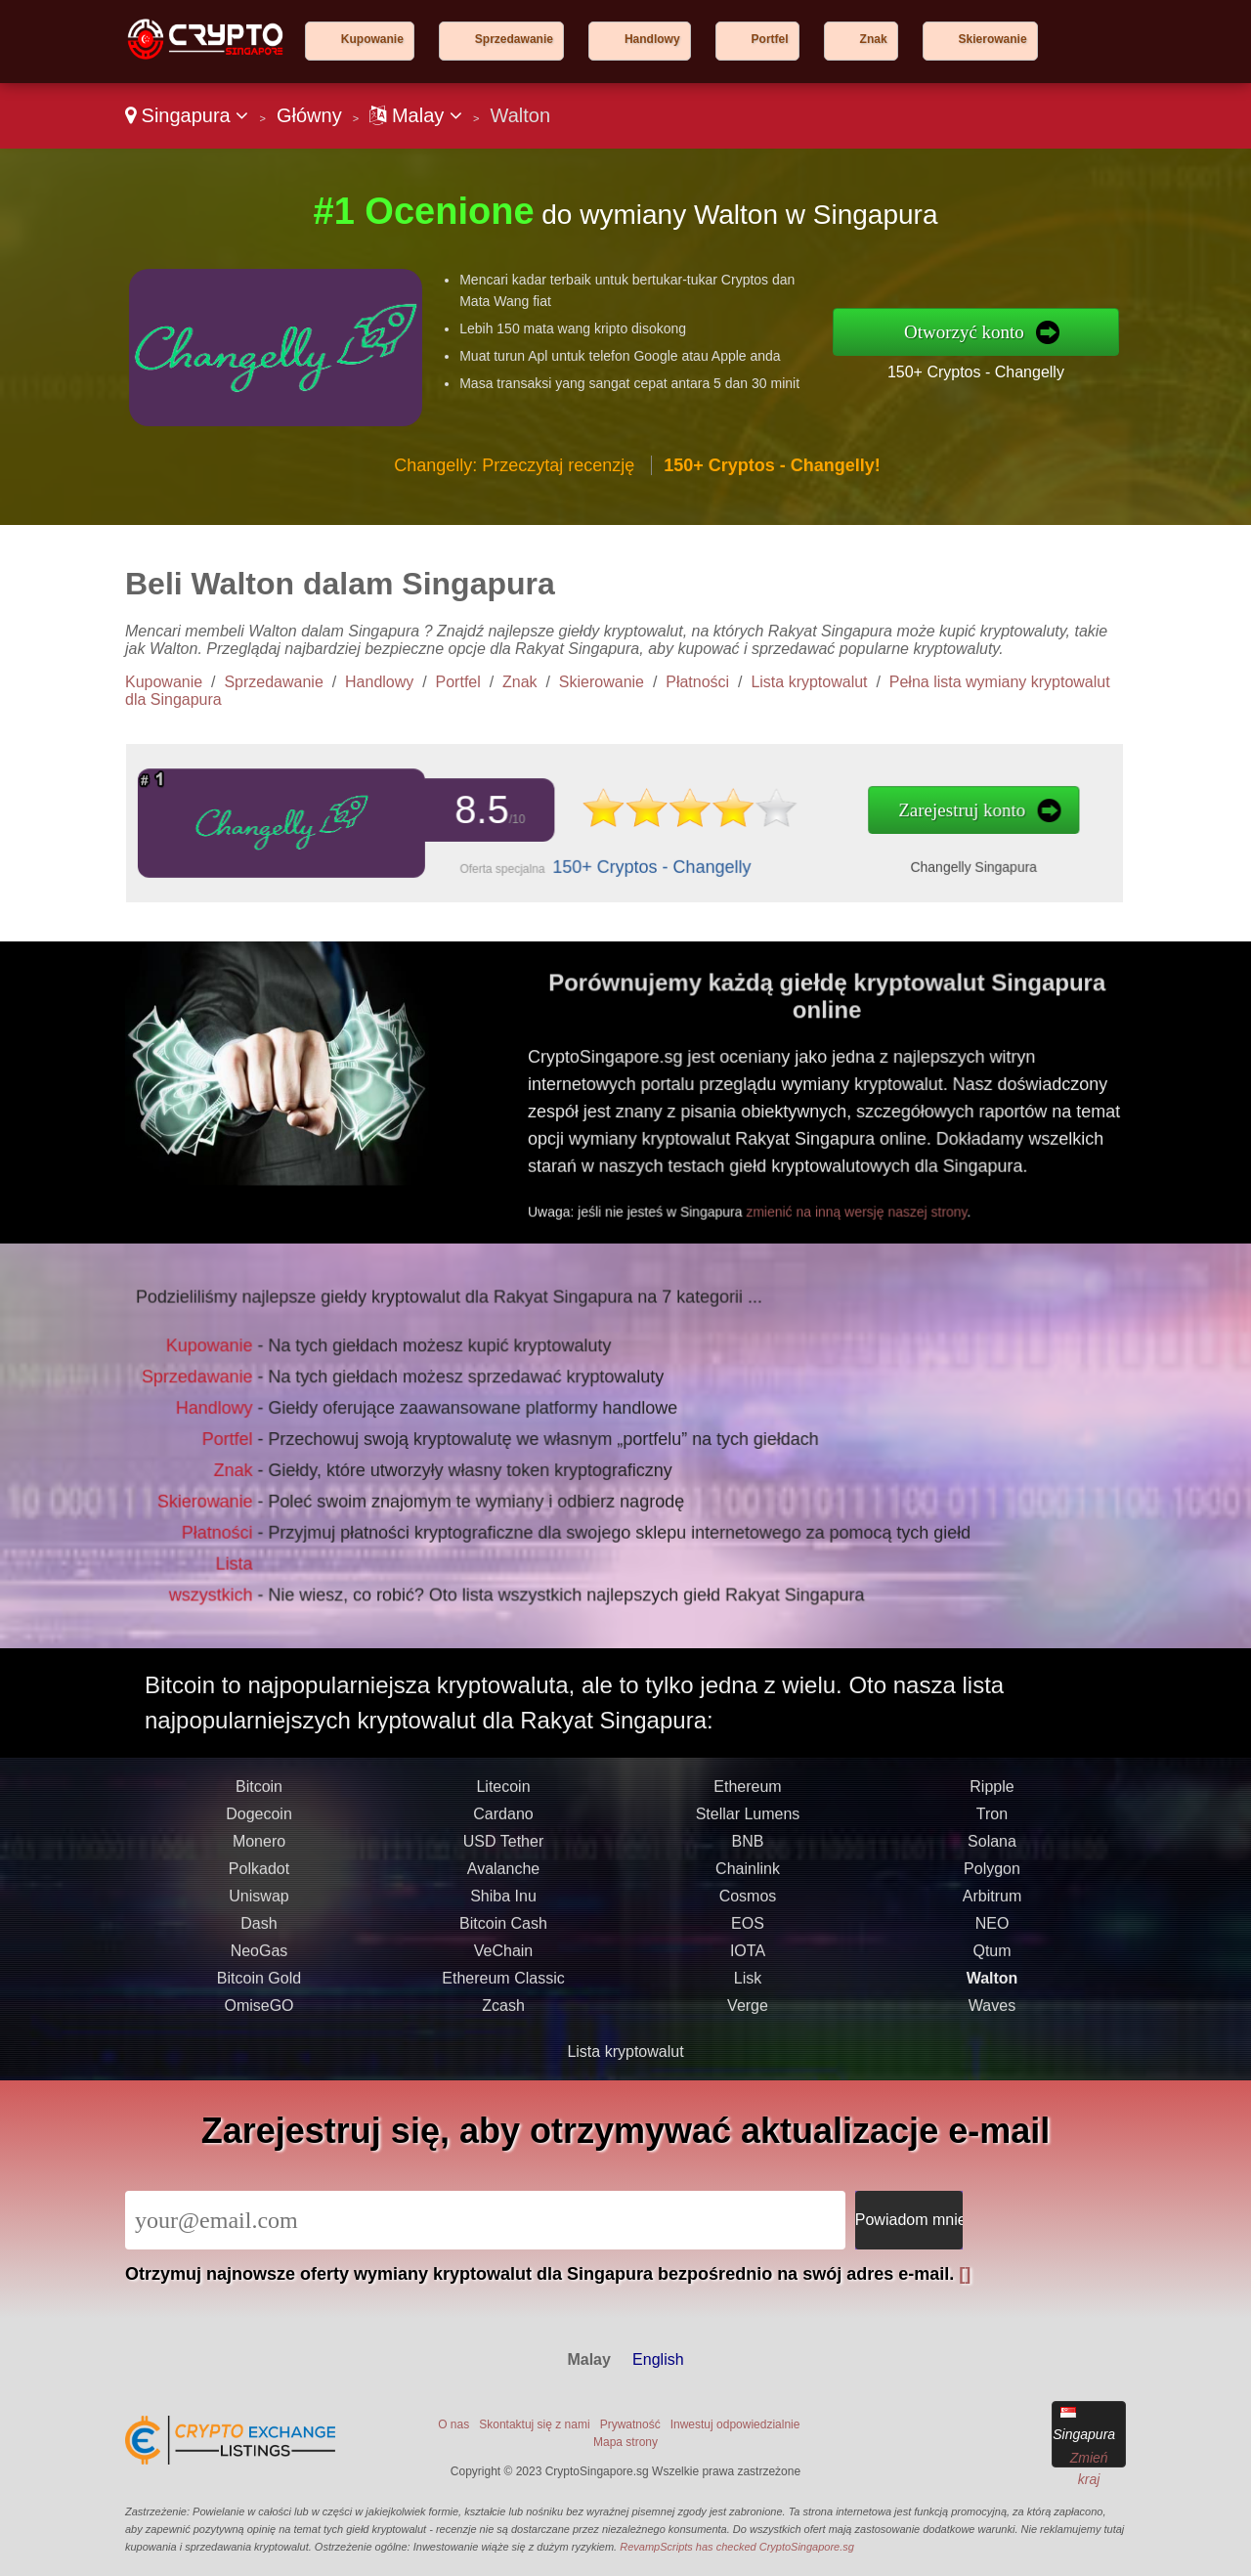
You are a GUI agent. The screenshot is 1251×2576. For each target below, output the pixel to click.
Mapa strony (625, 2442)
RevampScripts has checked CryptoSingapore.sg (737, 2547)
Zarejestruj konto (881, 812)
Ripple (992, 1820)
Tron (992, 1848)
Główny (309, 115)
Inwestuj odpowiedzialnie (735, 2424)
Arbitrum (992, 1930)
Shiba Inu (503, 1930)
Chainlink (747, 1903)
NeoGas (259, 1985)
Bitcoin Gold (259, 2012)
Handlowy (652, 39)
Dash (258, 1957)
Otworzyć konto (964, 332)
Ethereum (747, 1820)
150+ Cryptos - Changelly (975, 372)
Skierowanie (993, 39)
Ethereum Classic (503, 2012)
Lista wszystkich (234, 1562)
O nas (453, 2424)
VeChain (504, 1985)
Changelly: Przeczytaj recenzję (514, 465)
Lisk (747, 2012)
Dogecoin (259, 1848)
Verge (747, 2039)
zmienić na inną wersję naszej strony (886, 1195)
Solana (992, 1875)
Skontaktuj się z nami (534, 2424)
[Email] (485, 2220)
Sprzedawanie (514, 39)
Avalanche (503, 1903)
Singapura (186, 115)
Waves (992, 2039)
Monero (259, 1875)
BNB (748, 1875)
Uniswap (258, 1930)
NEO (992, 1957)
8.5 (468, 811)
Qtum (991, 1985)
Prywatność (630, 2424)
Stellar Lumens (748, 1848)
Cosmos (748, 1930)
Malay (415, 115)
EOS (747, 1957)
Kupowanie (372, 39)
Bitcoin (259, 1820)
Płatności (697, 682)
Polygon (992, 1903)
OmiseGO (258, 2039)
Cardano (503, 1848)
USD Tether (503, 1875)
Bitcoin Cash (503, 1957)
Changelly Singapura (891, 861)
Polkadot (259, 1903)
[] (965, 2274)
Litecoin (503, 1820)
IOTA (747, 1985)
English (657, 2359)
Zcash (503, 2039)
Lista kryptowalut (809, 682)
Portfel (770, 39)
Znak (873, 39)
